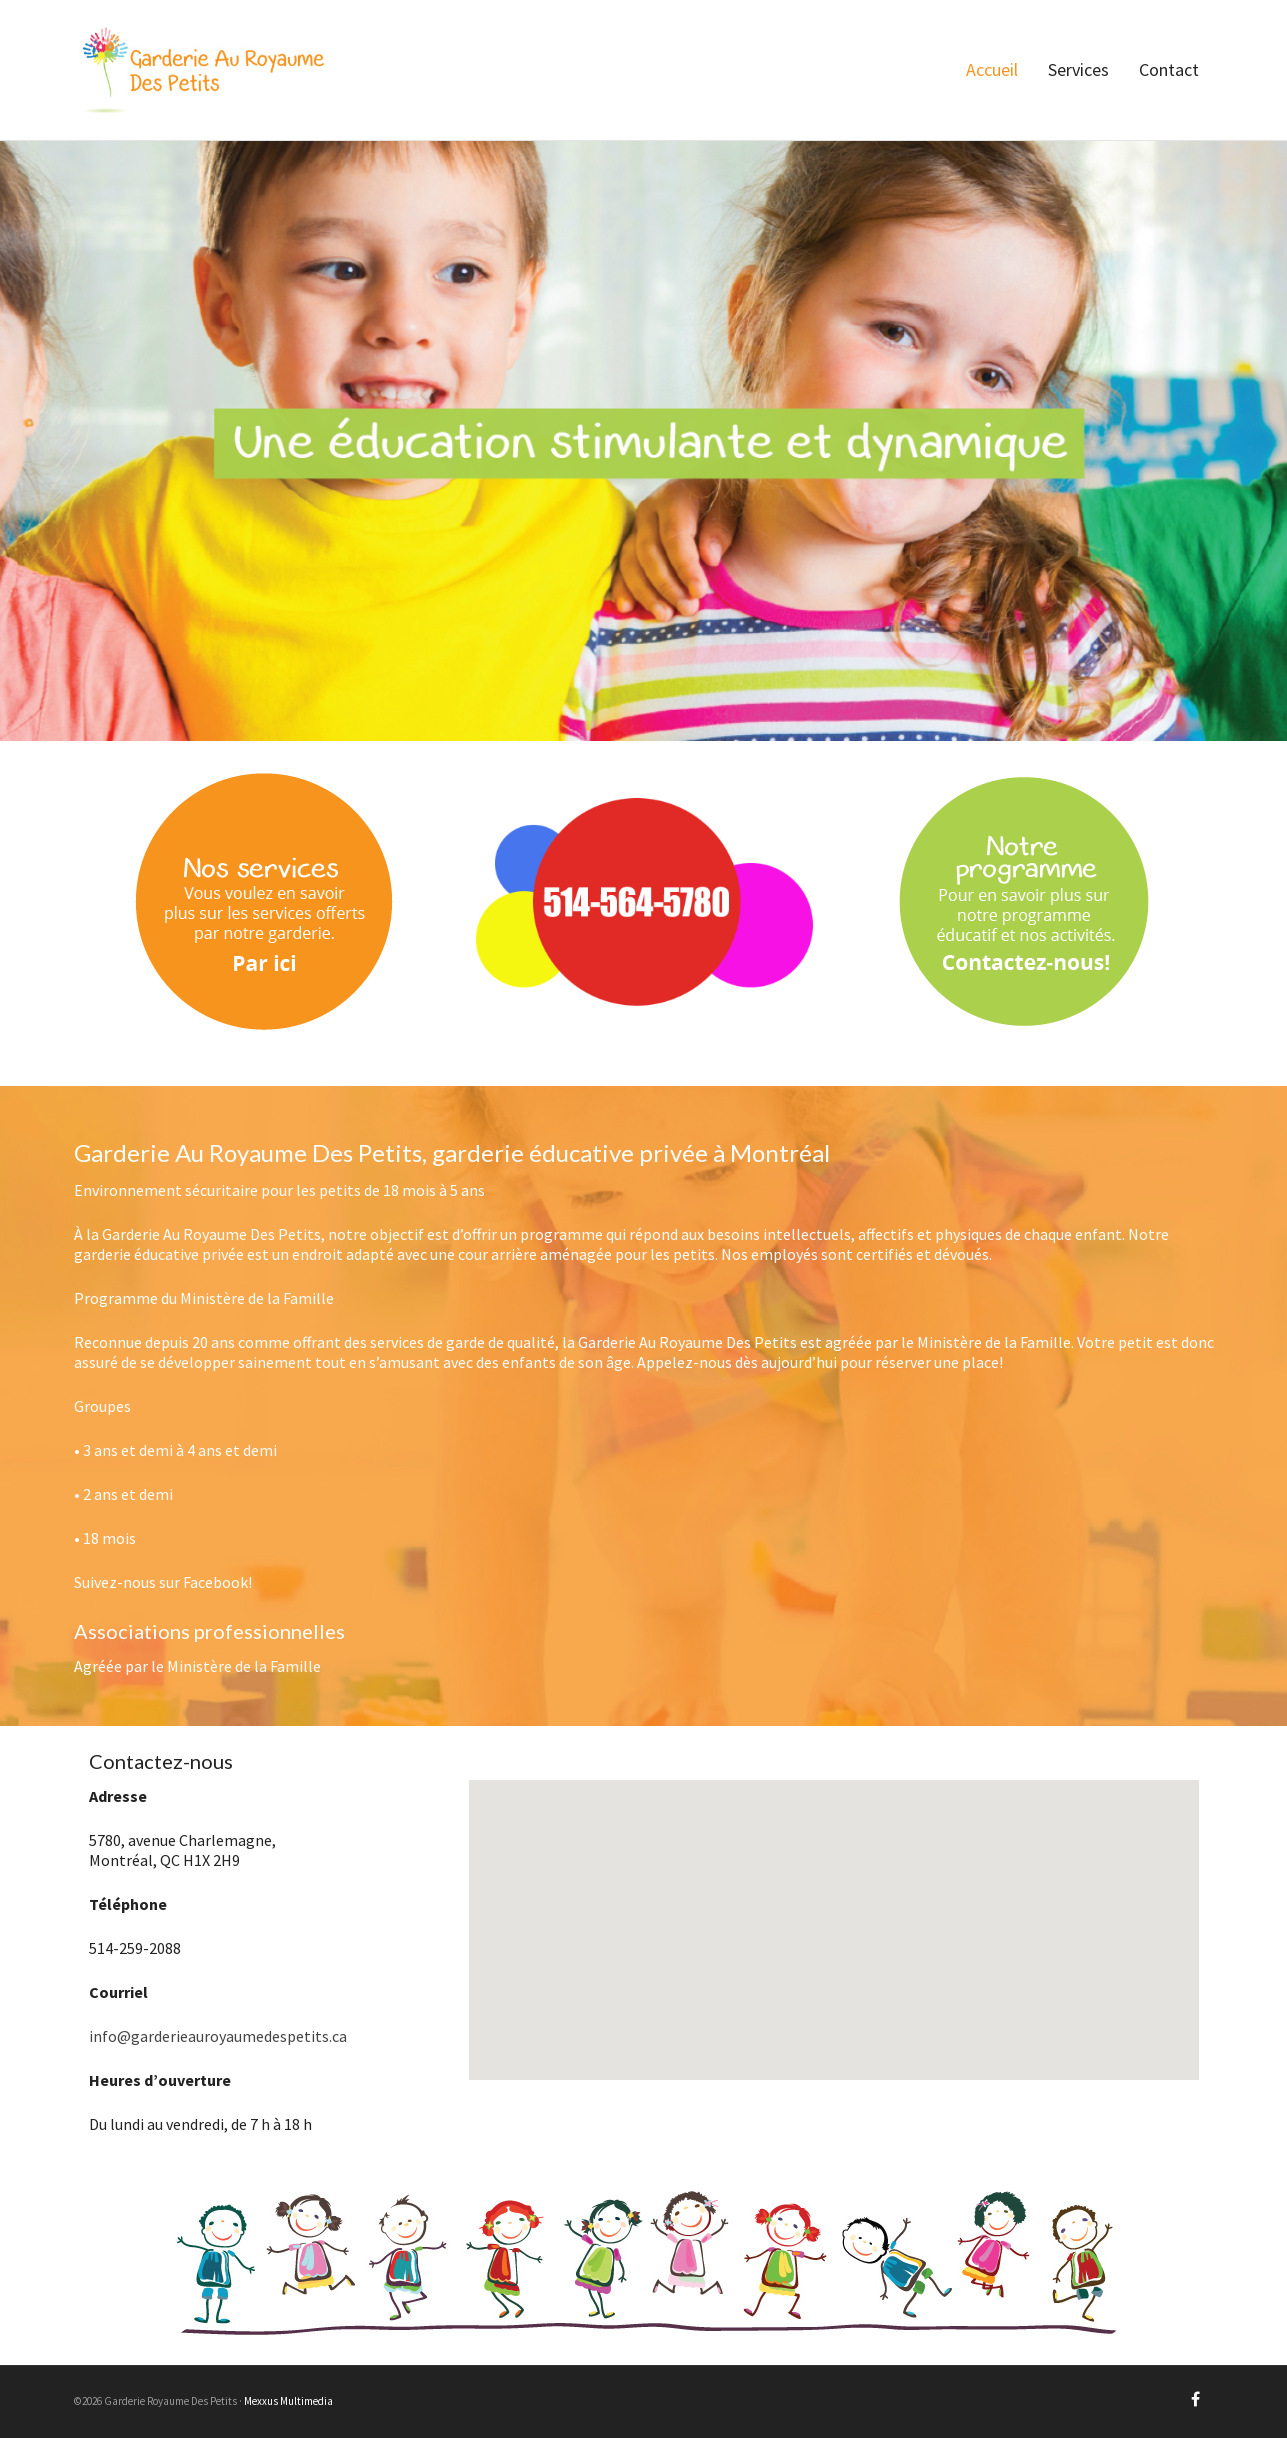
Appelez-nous (684, 1362)
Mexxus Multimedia (288, 2401)
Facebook (215, 1582)
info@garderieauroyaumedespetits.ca (218, 2036)
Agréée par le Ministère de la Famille (197, 1666)
